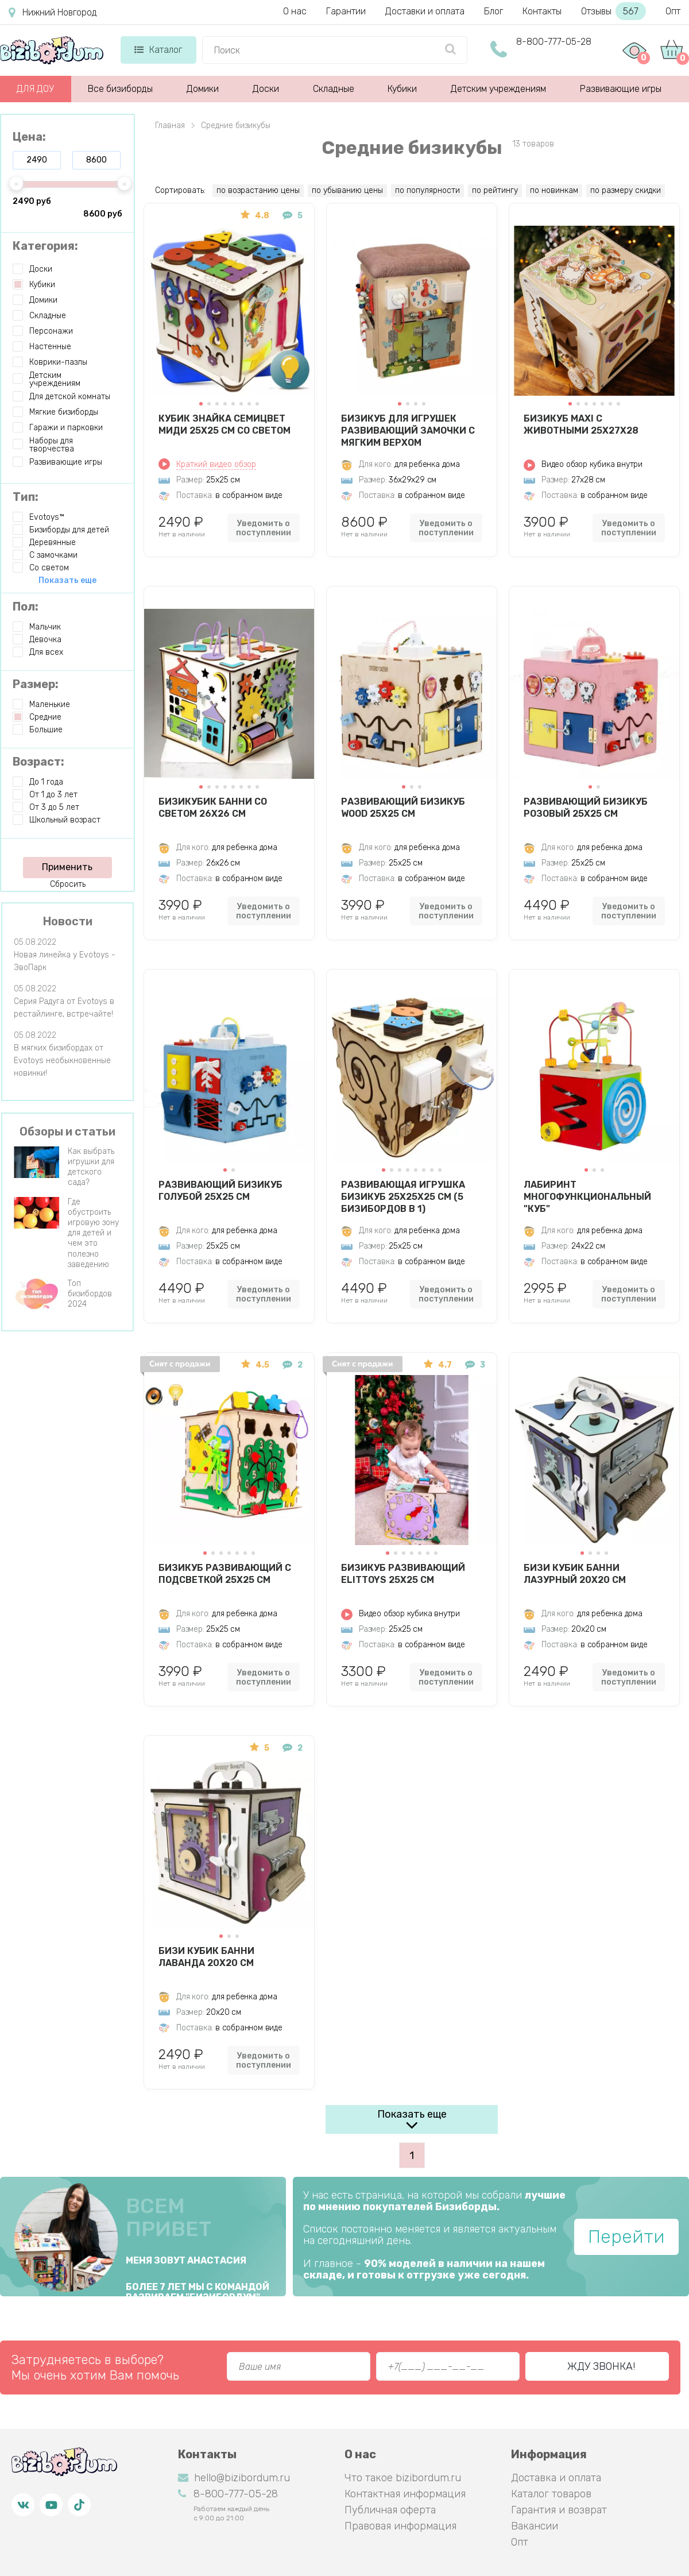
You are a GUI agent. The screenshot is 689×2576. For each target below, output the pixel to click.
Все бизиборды (120, 88)
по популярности (427, 190)
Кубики (402, 88)
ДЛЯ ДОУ (35, 88)
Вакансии (534, 2526)
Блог (493, 11)
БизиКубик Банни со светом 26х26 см (212, 807)
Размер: (36, 684)
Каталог (158, 49)
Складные (333, 88)
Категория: (45, 246)
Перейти (626, 2236)
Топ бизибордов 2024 (90, 1294)
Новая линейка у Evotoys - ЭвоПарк (64, 961)
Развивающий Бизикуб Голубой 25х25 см (220, 1190)
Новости (67, 921)
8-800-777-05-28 (553, 41)
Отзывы (613, 11)
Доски (266, 88)
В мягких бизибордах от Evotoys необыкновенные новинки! (62, 1060)
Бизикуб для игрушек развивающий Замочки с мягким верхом (408, 430)
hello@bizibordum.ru (234, 2478)
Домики (203, 88)
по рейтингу (495, 190)
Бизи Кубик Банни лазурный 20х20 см (575, 1573)
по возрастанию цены (258, 190)
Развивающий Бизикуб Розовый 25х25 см (586, 807)
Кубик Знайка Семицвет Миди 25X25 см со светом (224, 424)
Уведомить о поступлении (263, 528)
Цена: (29, 136)
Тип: (25, 497)
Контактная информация (405, 2494)
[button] (201, 403)
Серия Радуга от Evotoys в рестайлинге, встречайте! (64, 1008)
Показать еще (412, 2114)
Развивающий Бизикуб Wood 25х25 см (403, 807)
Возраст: (38, 761)
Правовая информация (400, 2526)
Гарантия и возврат (559, 2510)
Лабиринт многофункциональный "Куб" (587, 1196)
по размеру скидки (625, 190)
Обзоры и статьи (67, 1131)
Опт (672, 11)
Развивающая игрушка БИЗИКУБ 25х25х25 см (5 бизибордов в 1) (403, 1196)
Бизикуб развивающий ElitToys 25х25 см (403, 1573)
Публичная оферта (390, 2510)
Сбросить (68, 884)
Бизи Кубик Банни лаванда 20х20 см (206, 1956)
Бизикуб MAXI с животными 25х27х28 (581, 424)
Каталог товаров (551, 2494)
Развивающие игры (620, 88)
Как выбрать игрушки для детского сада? (91, 1167)
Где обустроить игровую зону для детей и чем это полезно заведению (93, 1233)
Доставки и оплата (425, 11)
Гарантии (346, 11)
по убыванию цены (347, 190)
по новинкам (554, 190)
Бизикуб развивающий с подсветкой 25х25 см (224, 1573)
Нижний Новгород (53, 12)
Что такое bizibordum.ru (402, 2478)
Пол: (25, 606)
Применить (67, 867)
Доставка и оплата (556, 2478)
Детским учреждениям (498, 88)
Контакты (542, 11)
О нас (295, 11)
